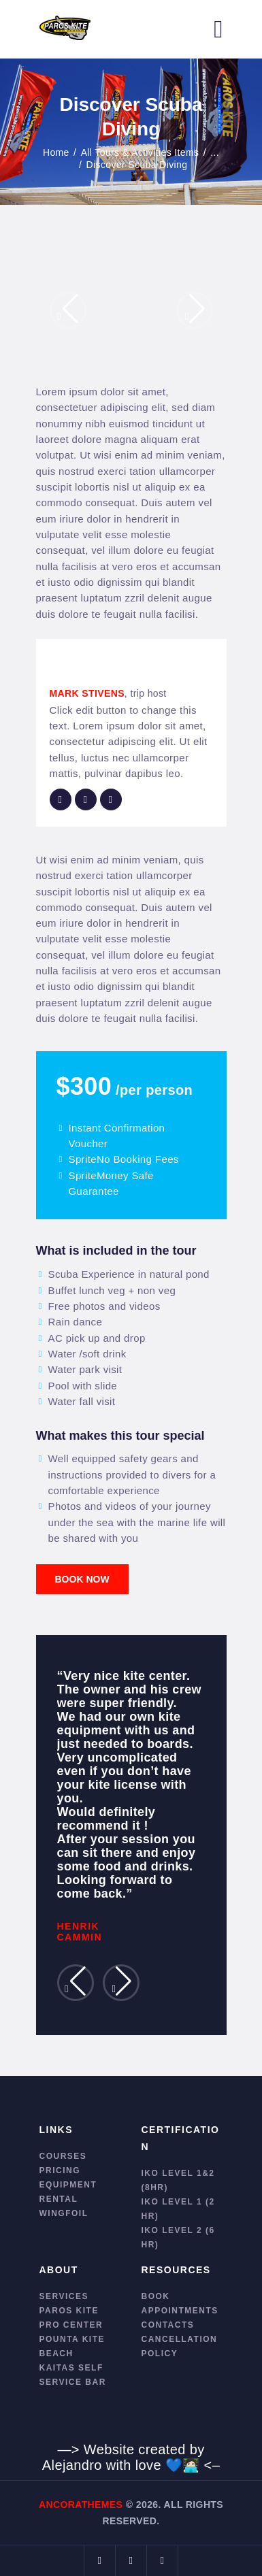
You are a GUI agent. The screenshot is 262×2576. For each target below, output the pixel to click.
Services (63, 2296)
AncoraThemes (80, 2504)
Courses (63, 2156)
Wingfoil (63, 2213)
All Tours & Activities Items (140, 152)
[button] (68, 310)
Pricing (60, 2170)
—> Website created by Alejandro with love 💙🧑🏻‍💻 (123, 2457)
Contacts (168, 2325)
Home (56, 152)
